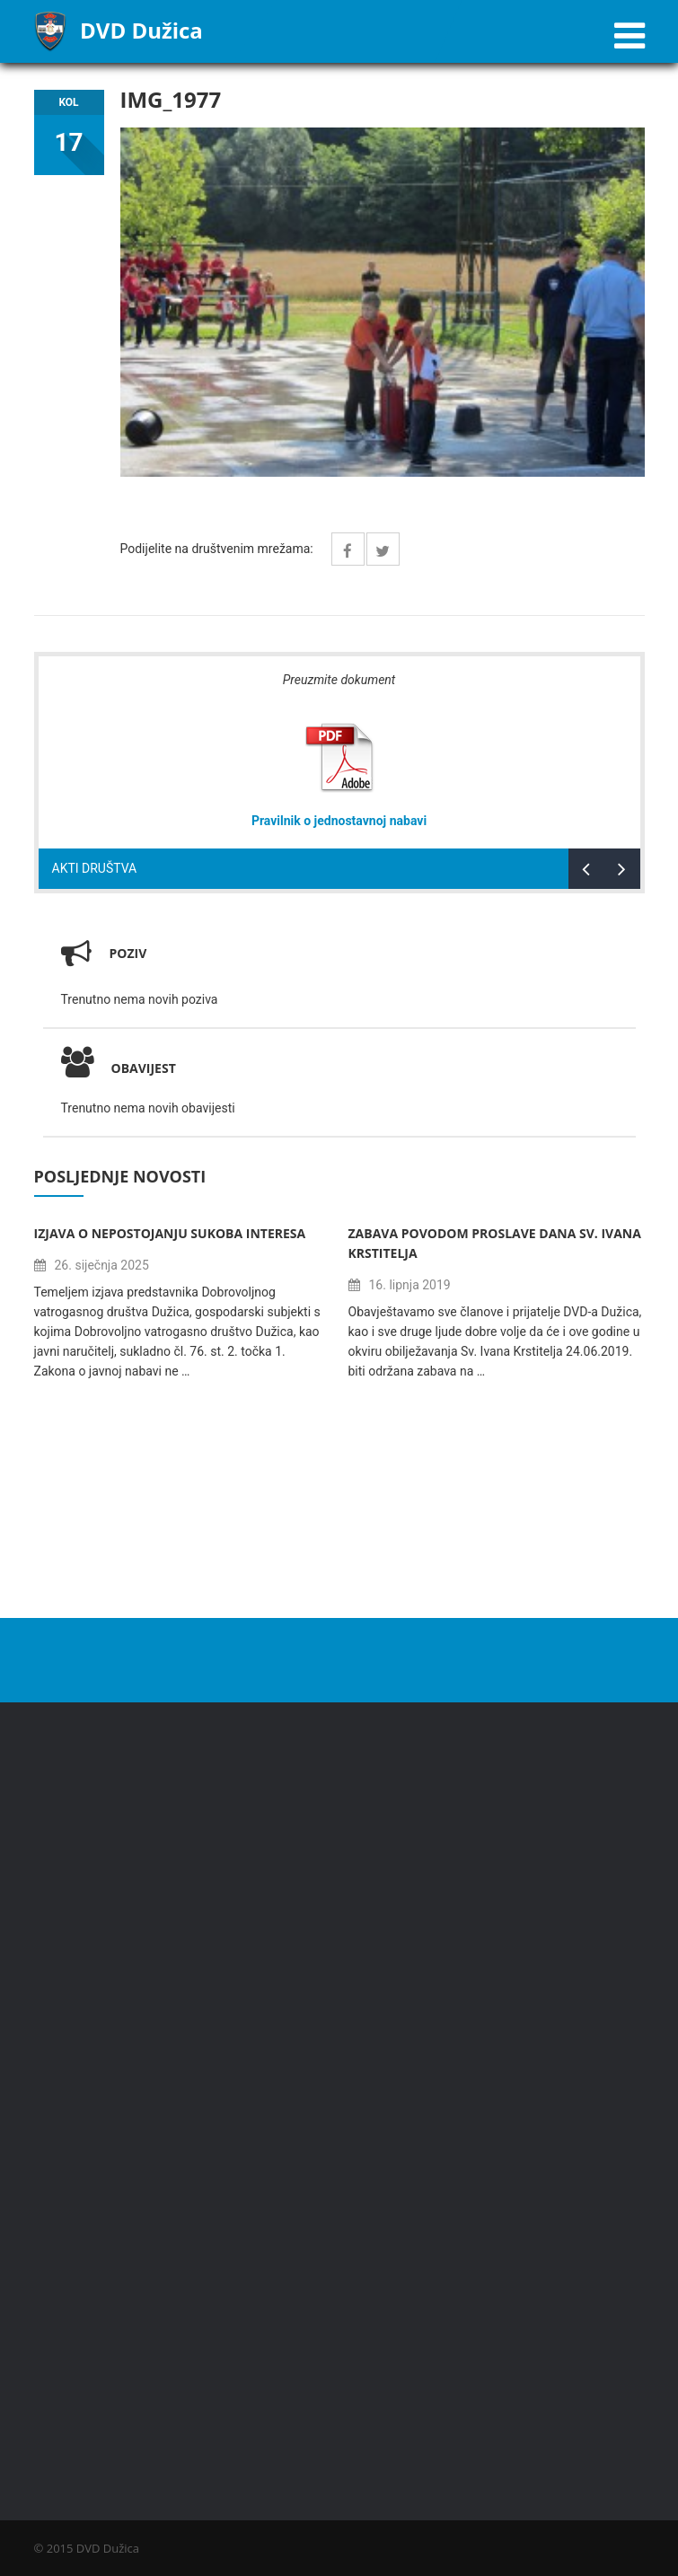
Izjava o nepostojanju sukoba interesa (170, 1233)
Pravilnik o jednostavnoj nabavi (339, 820)
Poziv (128, 953)
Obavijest (118, 1068)
